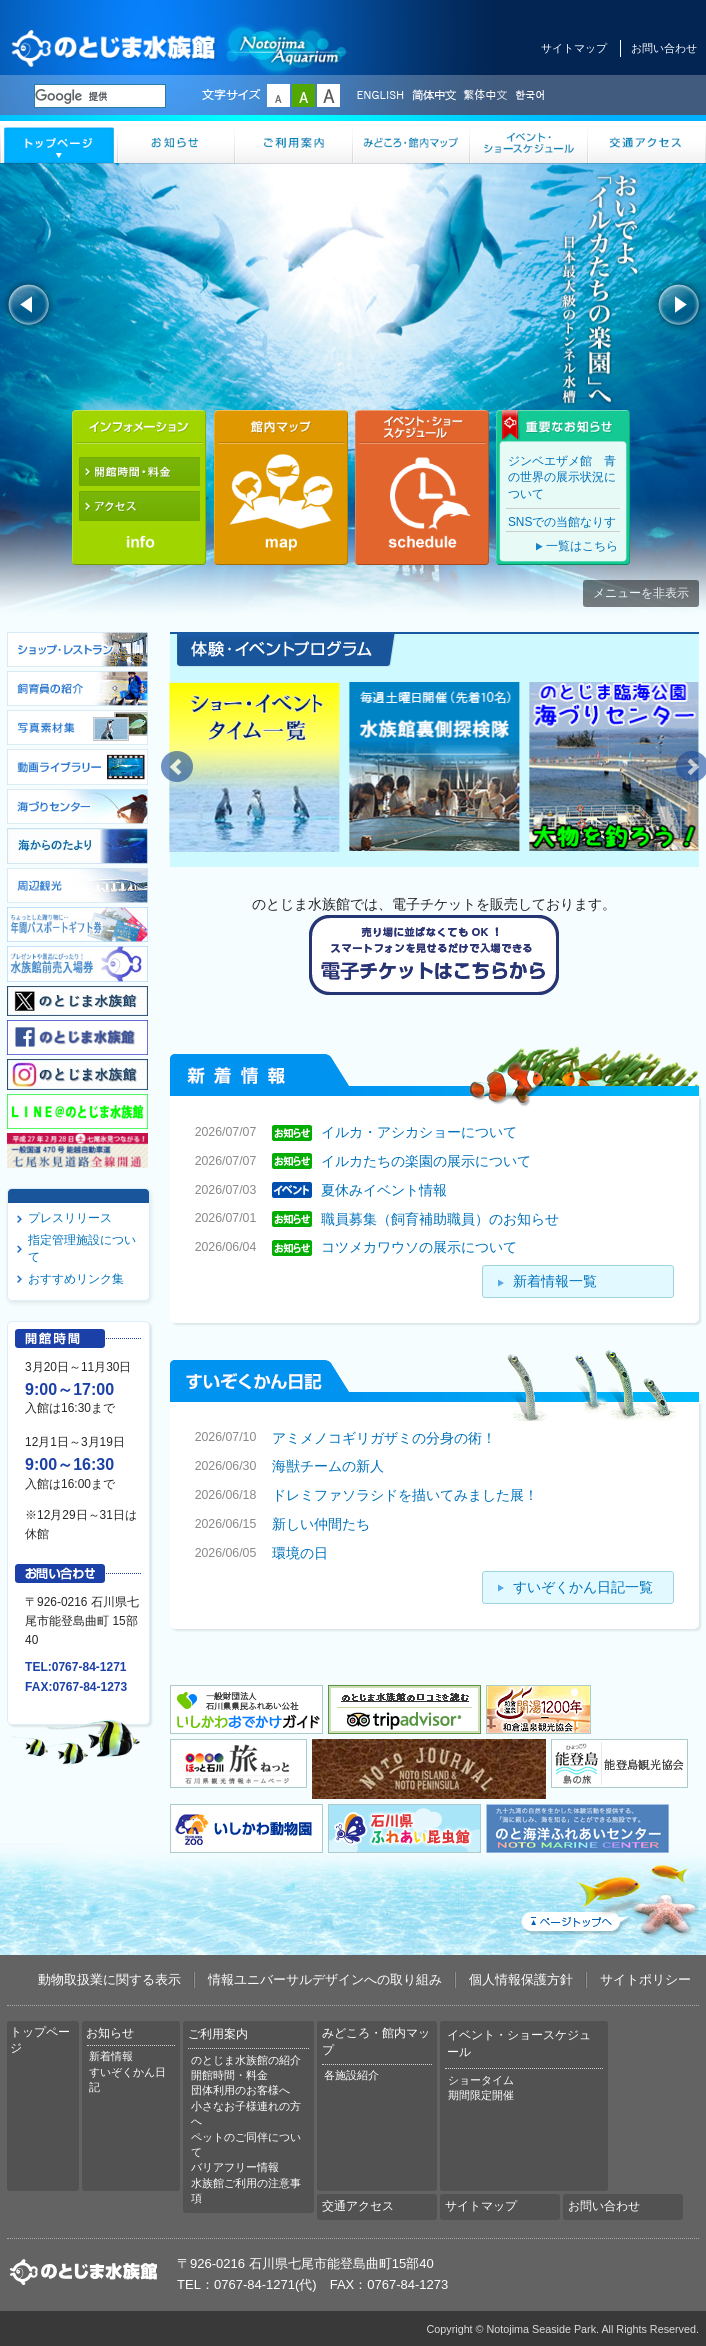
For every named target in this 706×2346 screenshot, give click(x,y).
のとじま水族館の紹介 (246, 2060)
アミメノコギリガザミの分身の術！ (384, 1437)
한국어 (532, 96)
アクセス (139, 506)
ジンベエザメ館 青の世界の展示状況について (562, 477)
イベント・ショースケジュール (529, 142)
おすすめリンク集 (76, 1279)
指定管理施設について (82, 1248)
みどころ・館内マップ (412, 142)
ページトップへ (608, 1896)
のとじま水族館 (180, 47)
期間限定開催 (481, 2095)
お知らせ (177, 142)
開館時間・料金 (139, 472)
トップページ (59, 142)
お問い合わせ (664, 48)
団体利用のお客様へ (240, 2090)
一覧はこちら (582, 546)
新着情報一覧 (555, 1281)
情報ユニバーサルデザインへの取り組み (325, 1979)
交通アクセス (647, 142)
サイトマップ (574, 48)
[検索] (100, 96)
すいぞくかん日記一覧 (583, 1587)
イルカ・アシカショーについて (419, 1132)
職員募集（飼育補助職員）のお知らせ (440, 1218)
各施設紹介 (351, 2075)
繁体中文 (485, 96)
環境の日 (300, 1553)
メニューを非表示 (641, 593)
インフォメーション (139, 426)
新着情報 (111, 2056)
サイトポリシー (645, 1979)
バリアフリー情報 (235, 2167)
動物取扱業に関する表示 (109, 1979)
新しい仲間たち (321, 1524)
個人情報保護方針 (521, 1979)
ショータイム (481, 2080)
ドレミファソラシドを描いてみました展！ (405, 1495)
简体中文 (433, 96)
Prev (177, 767)
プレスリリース (70, 1218)
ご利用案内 (294, 142)
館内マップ (281, 487)
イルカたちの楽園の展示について (426, 1161)
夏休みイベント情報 (384, 1190)
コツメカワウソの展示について (419, 1247)
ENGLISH (380, 96)
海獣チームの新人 (328, 1466)
